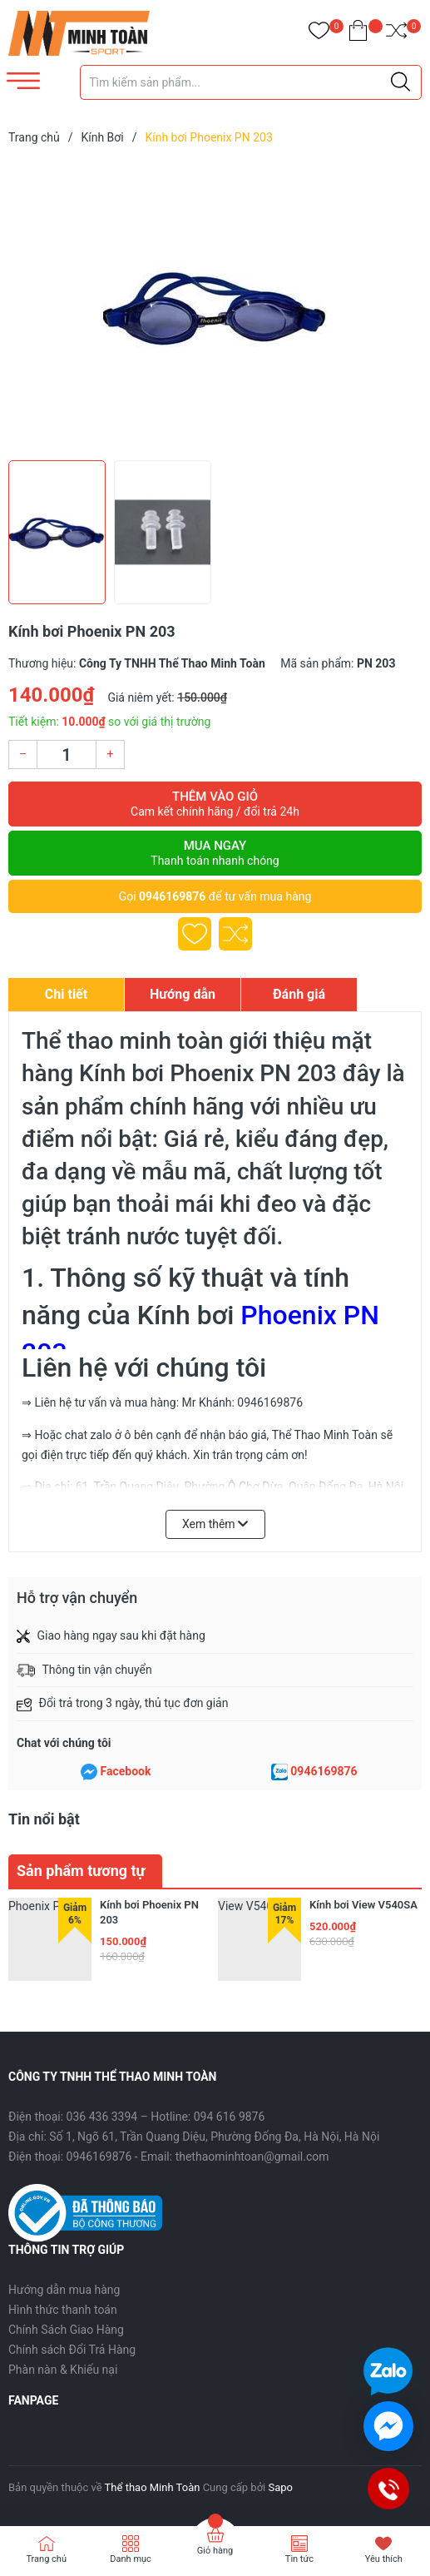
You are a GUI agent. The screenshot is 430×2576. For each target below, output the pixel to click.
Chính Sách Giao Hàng (66, 2329)
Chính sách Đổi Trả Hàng (72, 2349)
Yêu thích (384, 2559)
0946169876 (172, 896)
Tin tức (299, 2559)
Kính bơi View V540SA (363, 1904)
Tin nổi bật (44, 1819)
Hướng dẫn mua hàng (64, 2289)
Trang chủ (46, 2559)
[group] (215, 306)
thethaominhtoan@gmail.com (252, 2156)
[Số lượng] (66, 754)
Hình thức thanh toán (62, 2309)
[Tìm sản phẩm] (251, 82)
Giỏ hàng (215, 2550)
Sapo (280, 2487)
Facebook (126, 1771)
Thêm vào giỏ (215, 804)
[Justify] (400, 82)
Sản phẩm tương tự (81, 1870)
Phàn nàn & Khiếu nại (62, 2369)
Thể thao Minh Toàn (152, 2487)
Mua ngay (215, 853)
